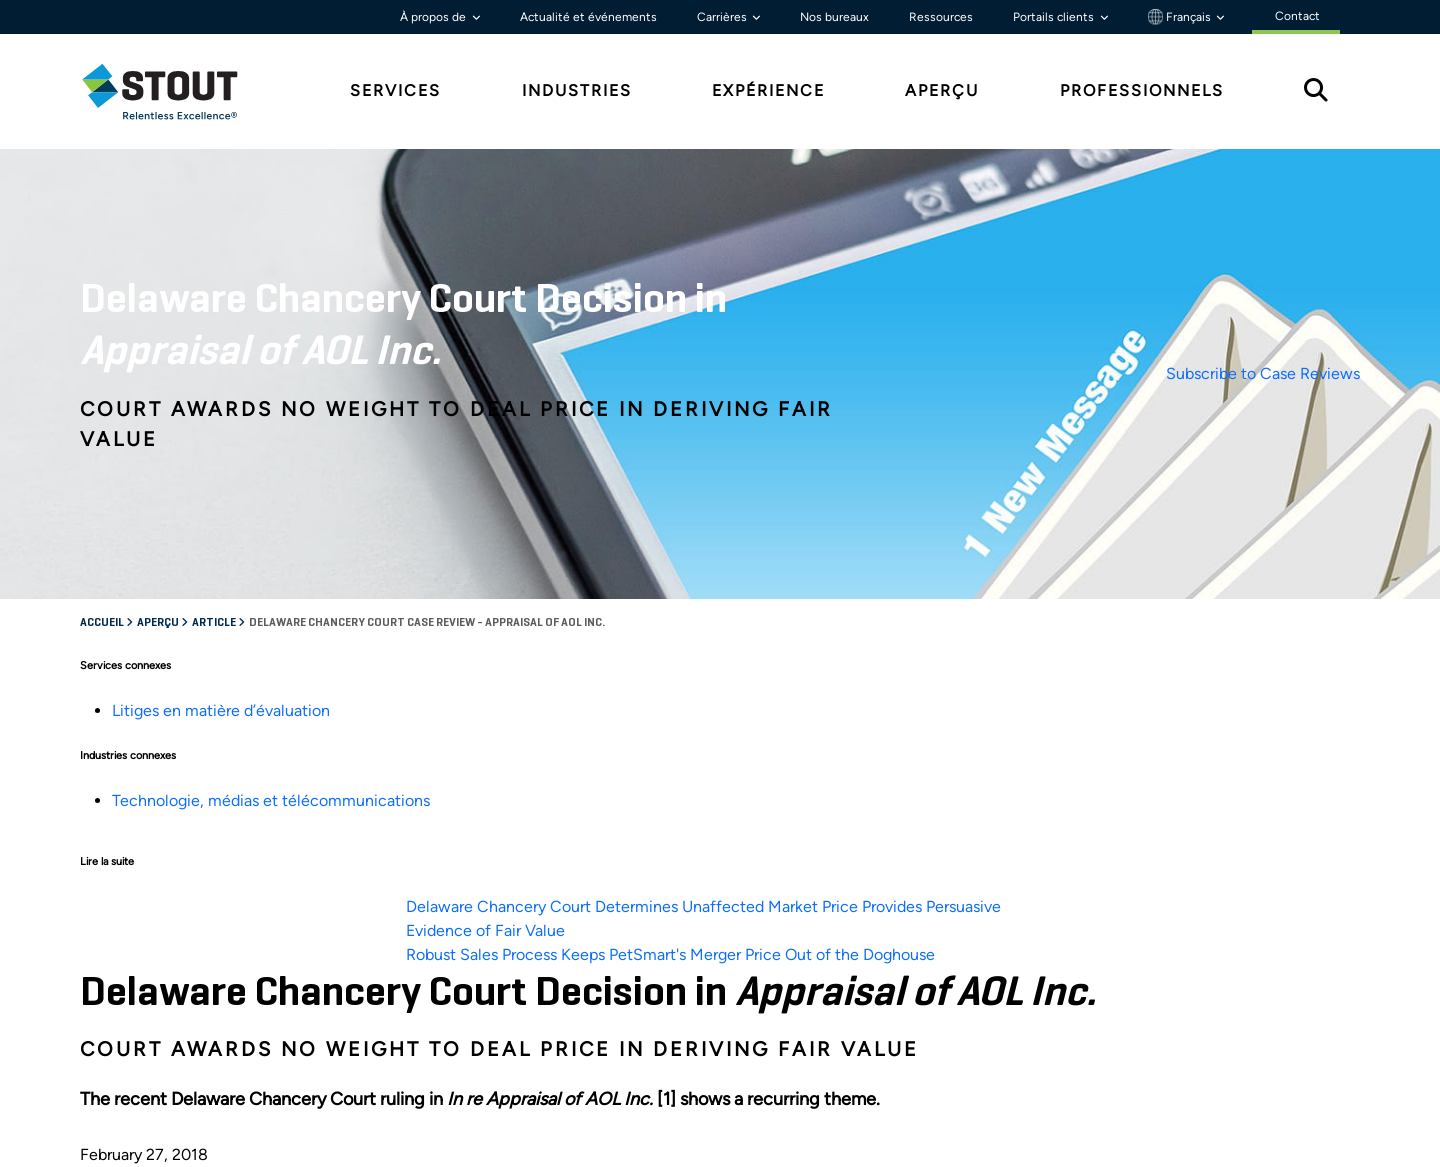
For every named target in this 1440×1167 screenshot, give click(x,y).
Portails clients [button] (1055, 17)
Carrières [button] (723, 17)
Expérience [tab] (768, 90)
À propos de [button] (434, 17)
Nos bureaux (834, 17)
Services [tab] (395, 90)
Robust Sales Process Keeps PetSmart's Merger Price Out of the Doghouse (670, 954)
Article (215, 623)
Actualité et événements (588, 17)
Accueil (103, 623)
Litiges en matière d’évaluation (221, 710)
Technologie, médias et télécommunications (271, 800)
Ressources (941, 17)
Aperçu (159, 623)
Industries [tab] (577, 90)
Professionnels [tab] (1142, 90)
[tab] (175, 91)
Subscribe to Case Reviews (1263, 373)
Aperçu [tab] (942, 90)
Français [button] (1181, 17)
